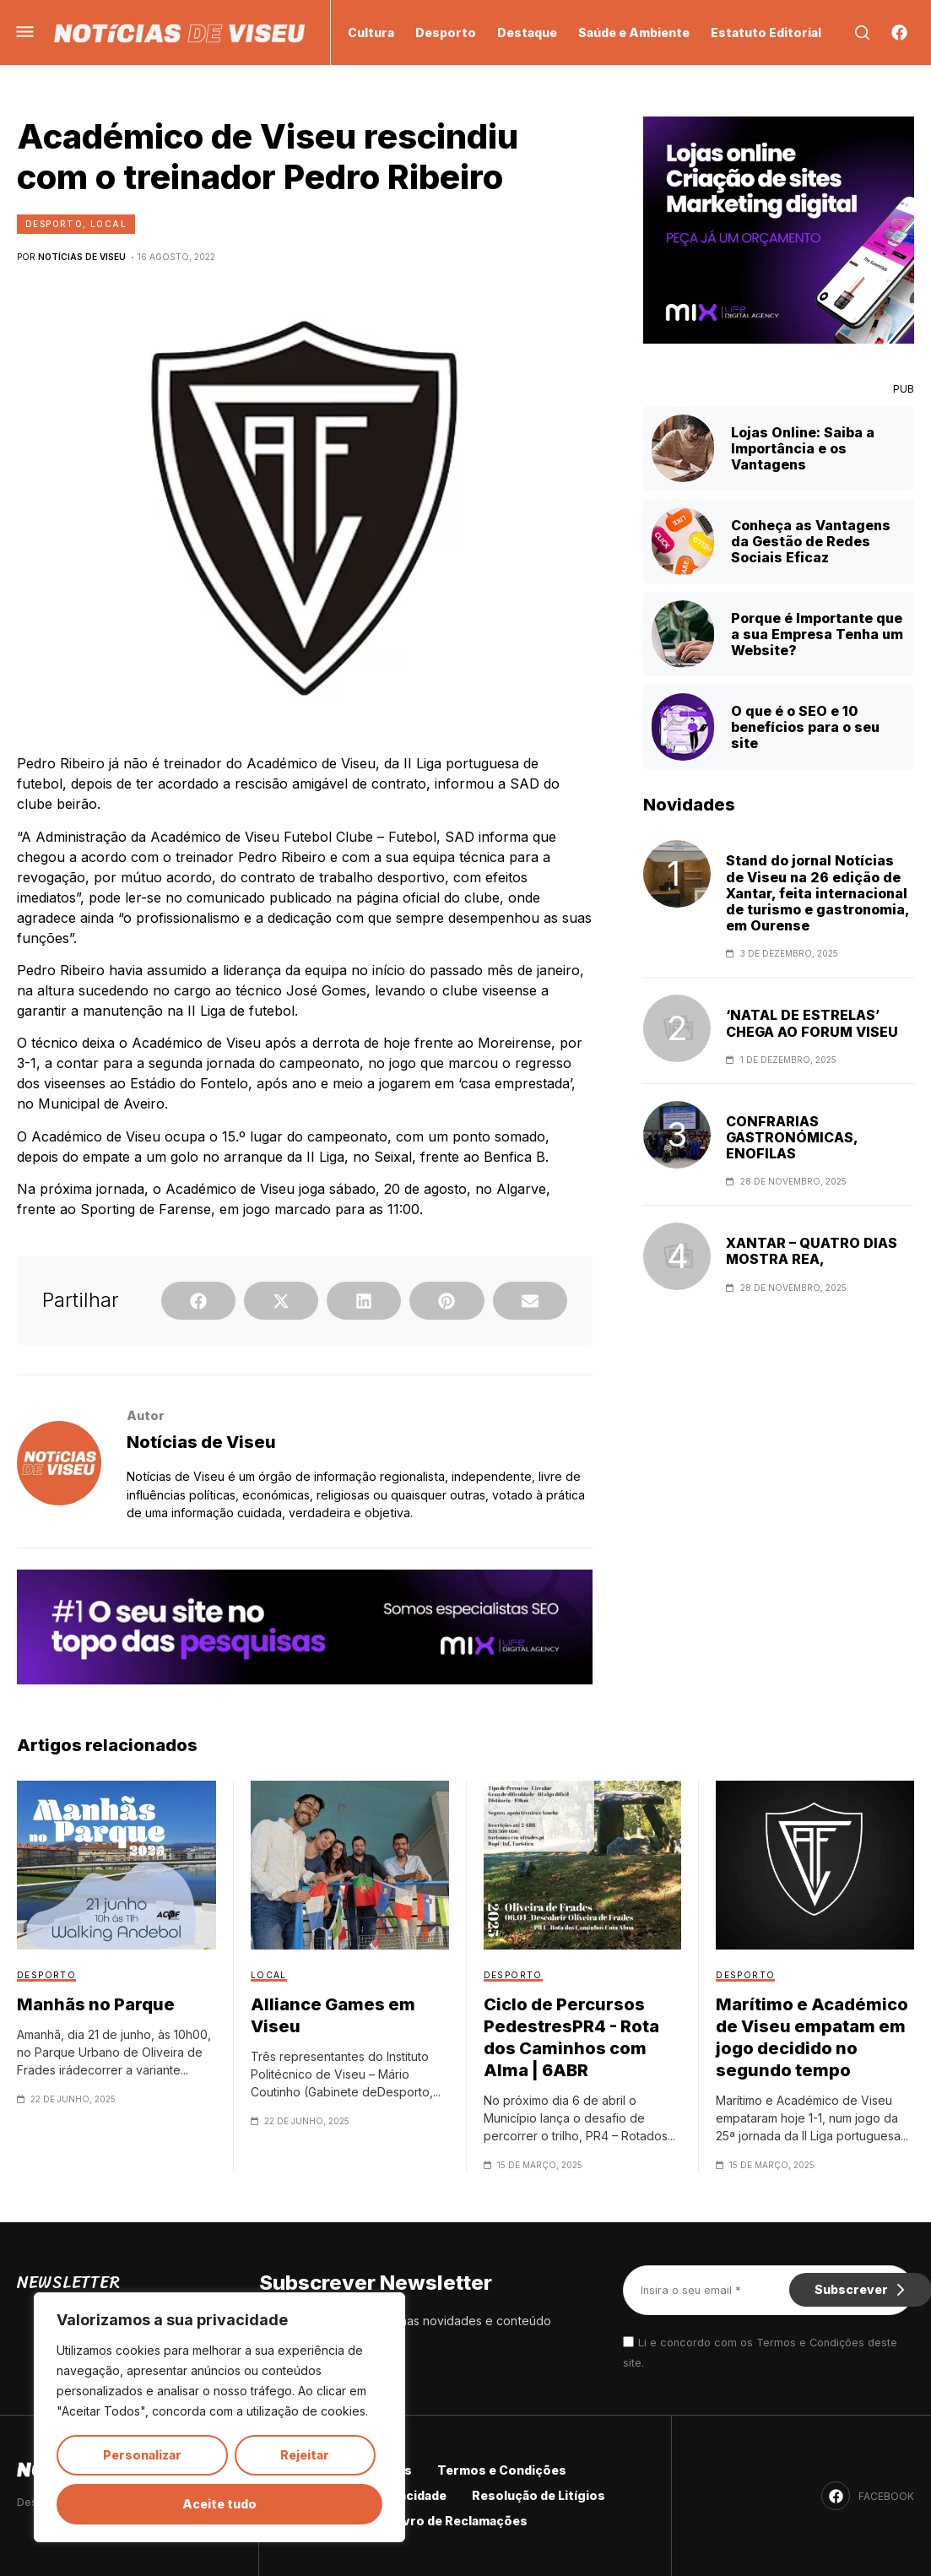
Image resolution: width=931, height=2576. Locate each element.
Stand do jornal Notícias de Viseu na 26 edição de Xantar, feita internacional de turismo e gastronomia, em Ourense (817, 893)
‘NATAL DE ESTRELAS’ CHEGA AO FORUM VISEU (812, 1023)
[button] (198, 1301)
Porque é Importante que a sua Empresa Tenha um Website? (817, 634)
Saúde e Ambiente (634, 32)
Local (108, 224)
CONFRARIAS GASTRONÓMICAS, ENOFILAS (792, 1138)
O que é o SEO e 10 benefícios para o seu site (805, 726)
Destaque (527, 32)
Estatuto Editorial (766, 32)
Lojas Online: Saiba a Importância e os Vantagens (802, 448)
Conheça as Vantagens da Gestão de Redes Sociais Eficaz (810, 541)
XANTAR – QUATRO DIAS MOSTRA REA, (811, 1251)
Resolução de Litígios (538, 2495)
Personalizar (142, 2455)
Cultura (371, 32)
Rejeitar (304, 2455)
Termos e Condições (501, 2470)
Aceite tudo (219, 2504)
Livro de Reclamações (460, 2521)
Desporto (445, 32)
